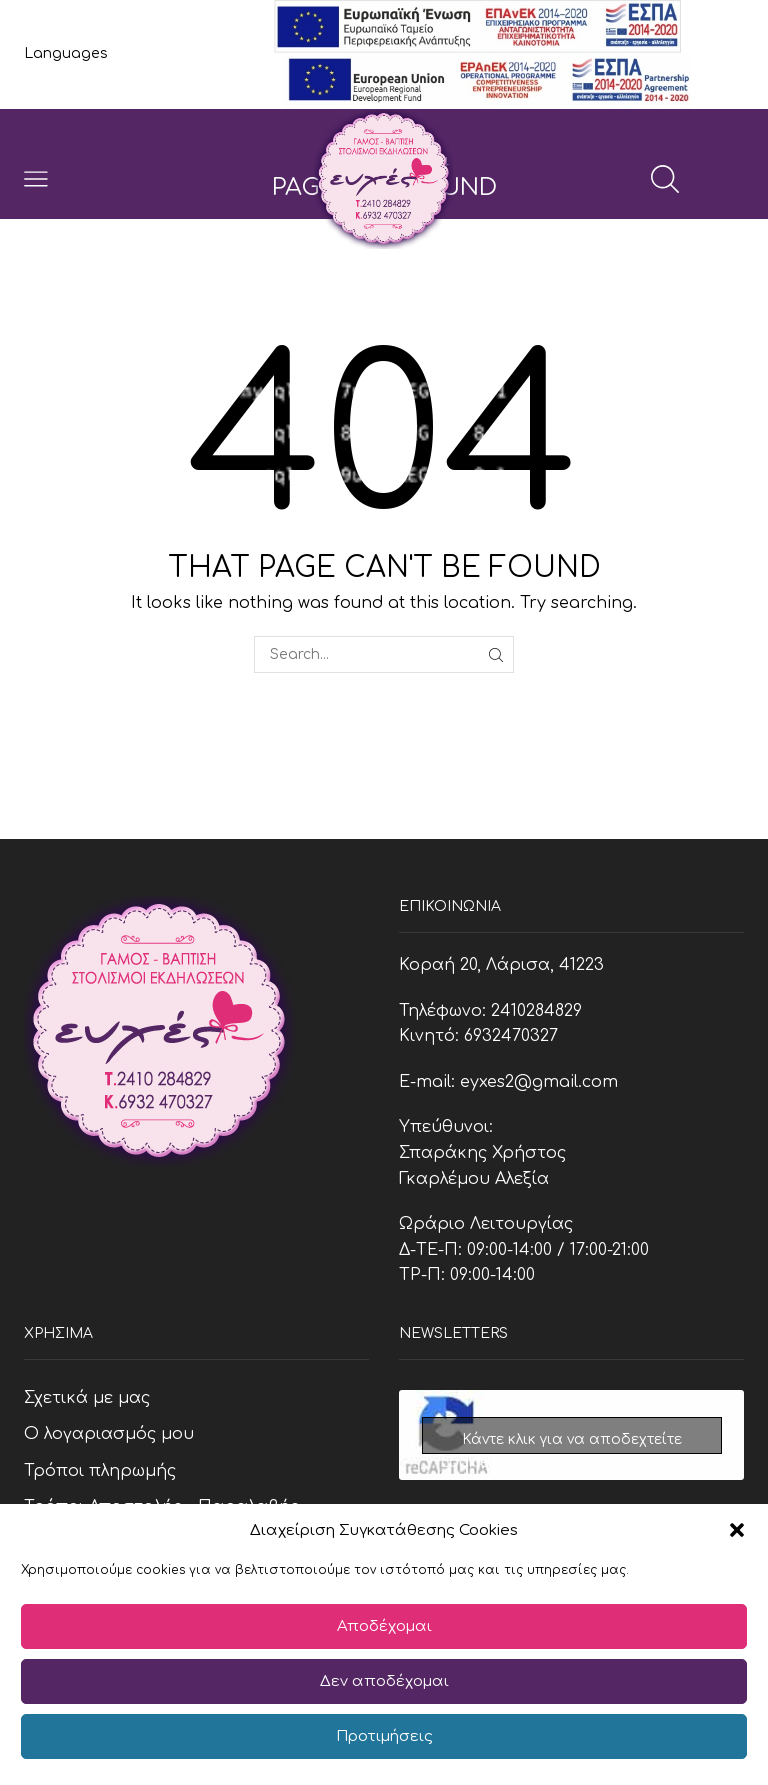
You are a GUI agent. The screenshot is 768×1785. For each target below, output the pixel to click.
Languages (66, 53)
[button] (737, 1530)
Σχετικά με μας (87, 1398)
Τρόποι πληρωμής (100, 1471)
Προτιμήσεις (384, 1736)
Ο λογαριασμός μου (109, 1434)
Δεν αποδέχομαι (384, 1681)
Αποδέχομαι (384, 1626)
